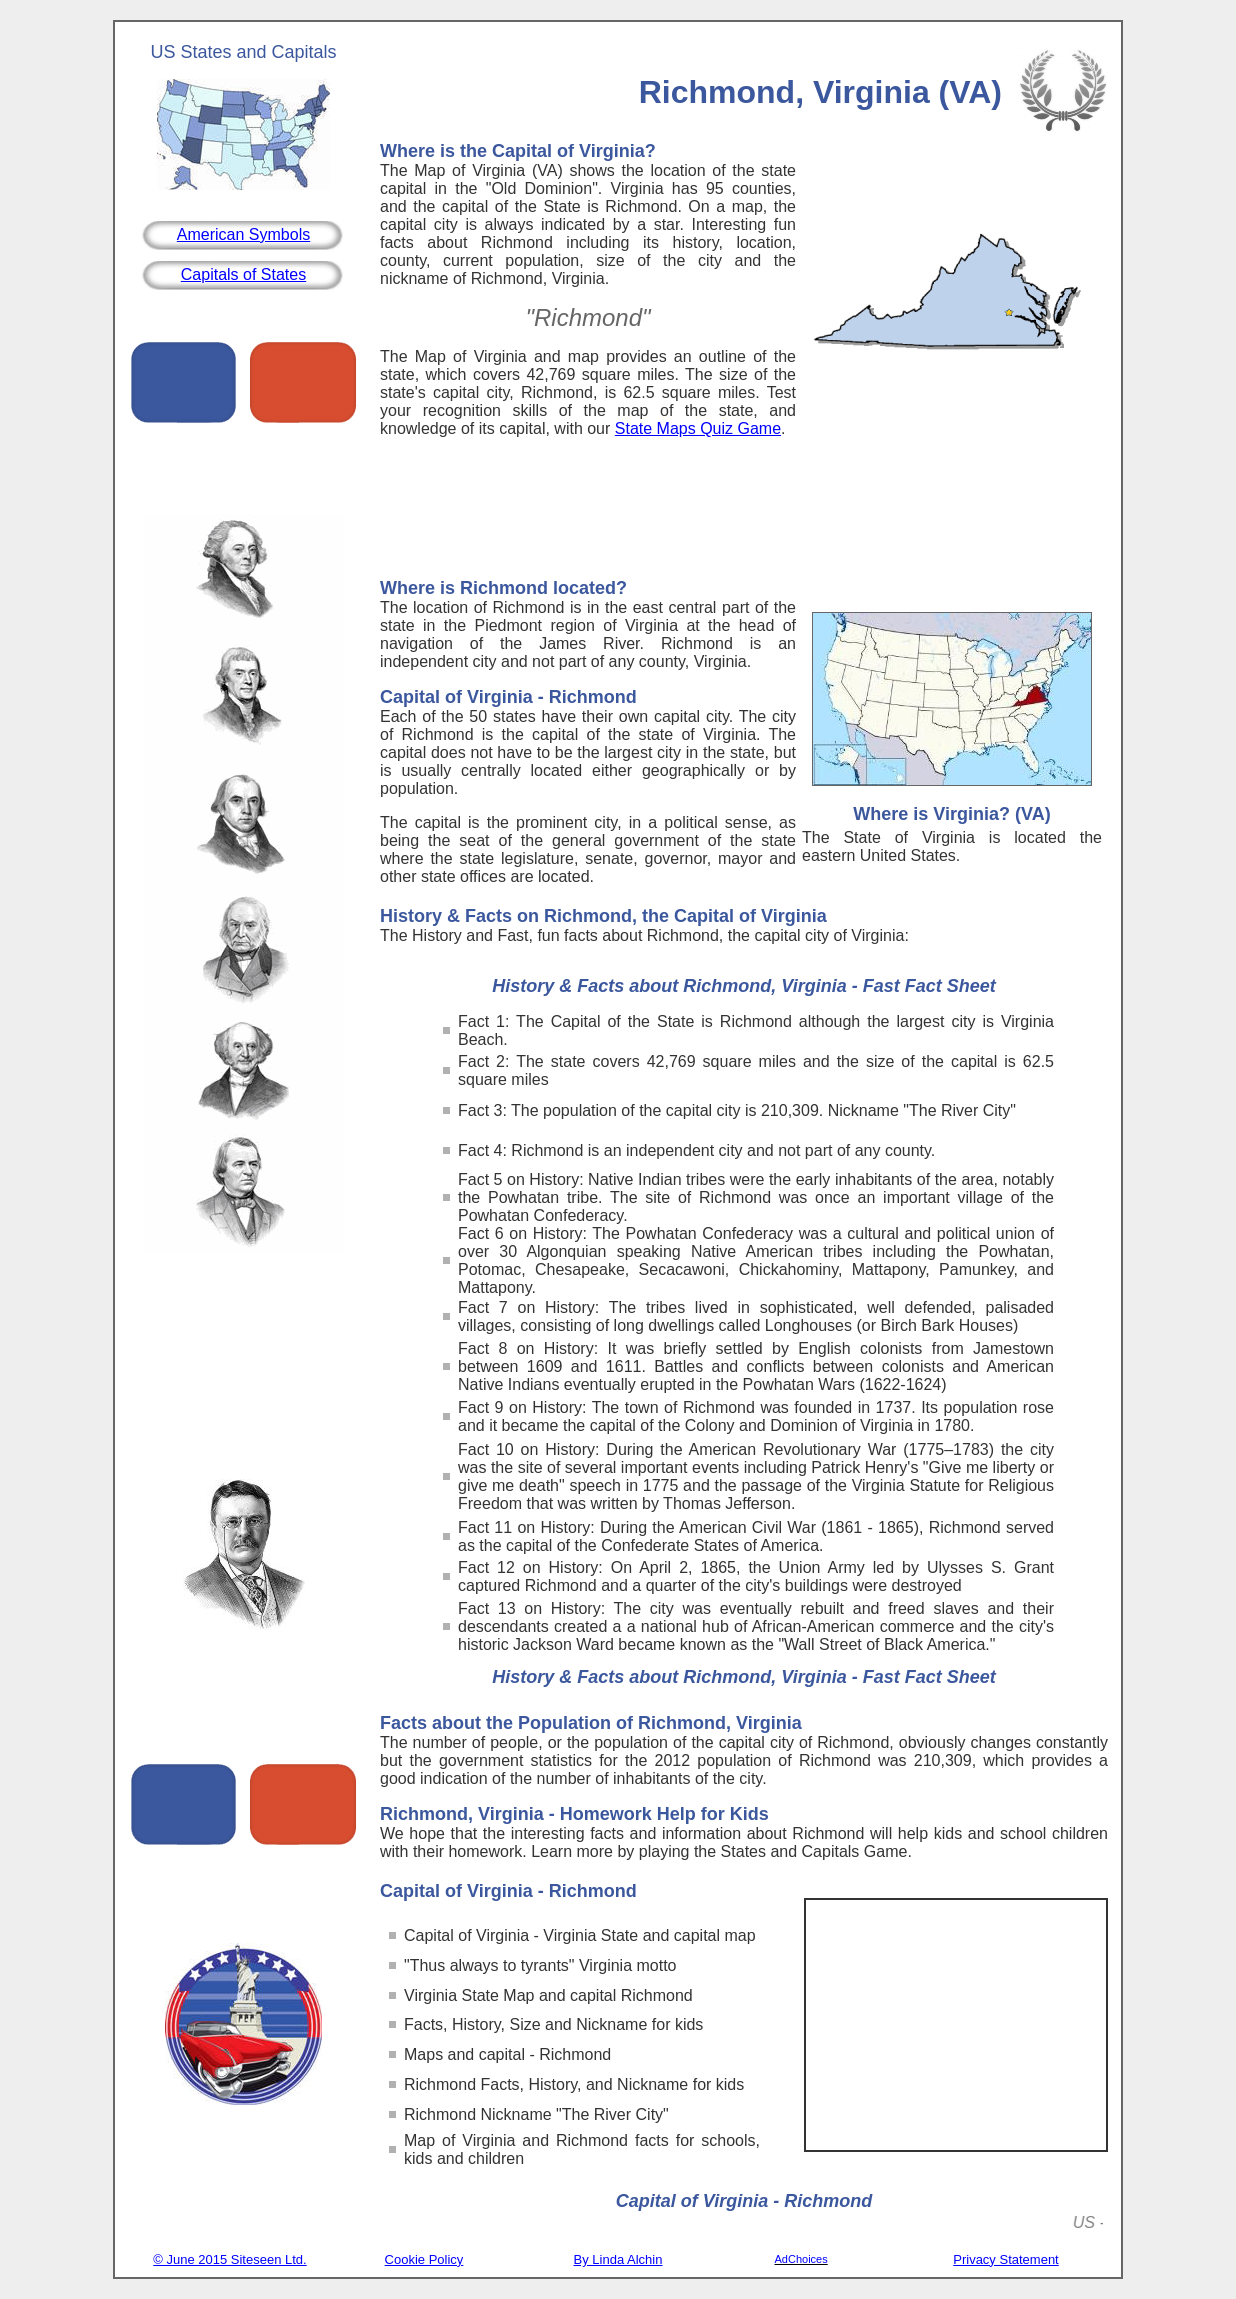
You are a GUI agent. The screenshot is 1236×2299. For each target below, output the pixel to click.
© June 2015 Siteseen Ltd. (229, 2259)
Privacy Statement (1006, 2259)
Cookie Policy (424, 2259)
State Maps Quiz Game (698, 428)
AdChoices (801, 2259)
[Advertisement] (744, 513)
